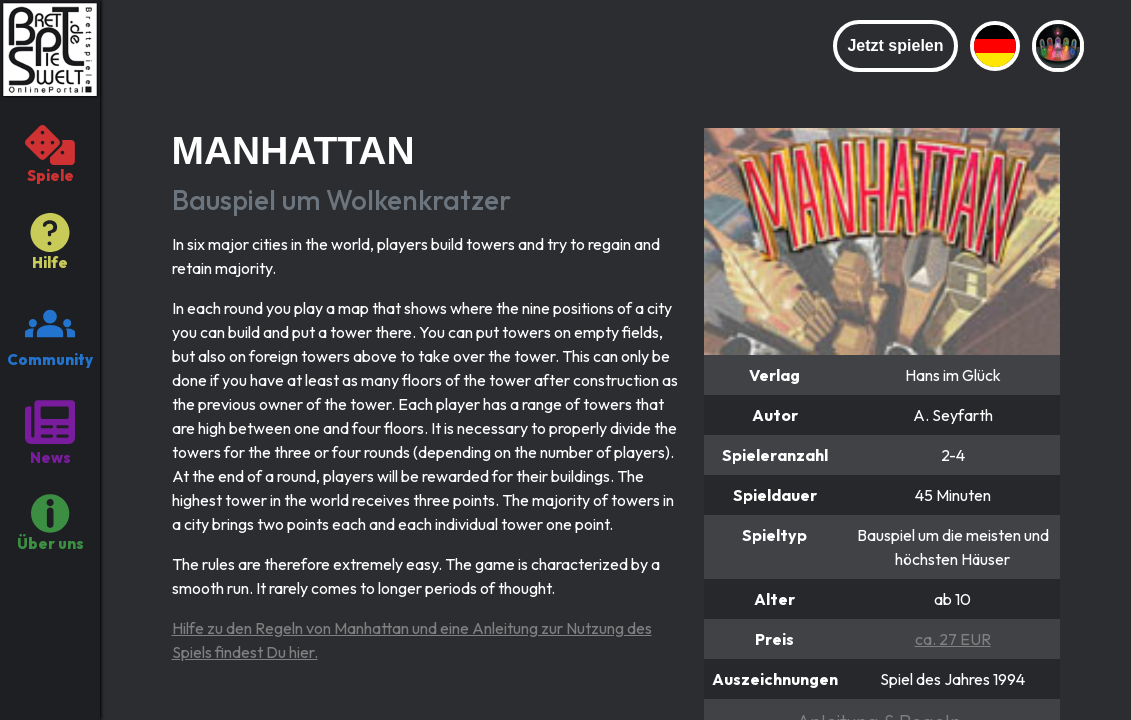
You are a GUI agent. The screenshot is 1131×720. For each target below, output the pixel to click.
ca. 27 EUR (953, 639)
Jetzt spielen (895, 45)
